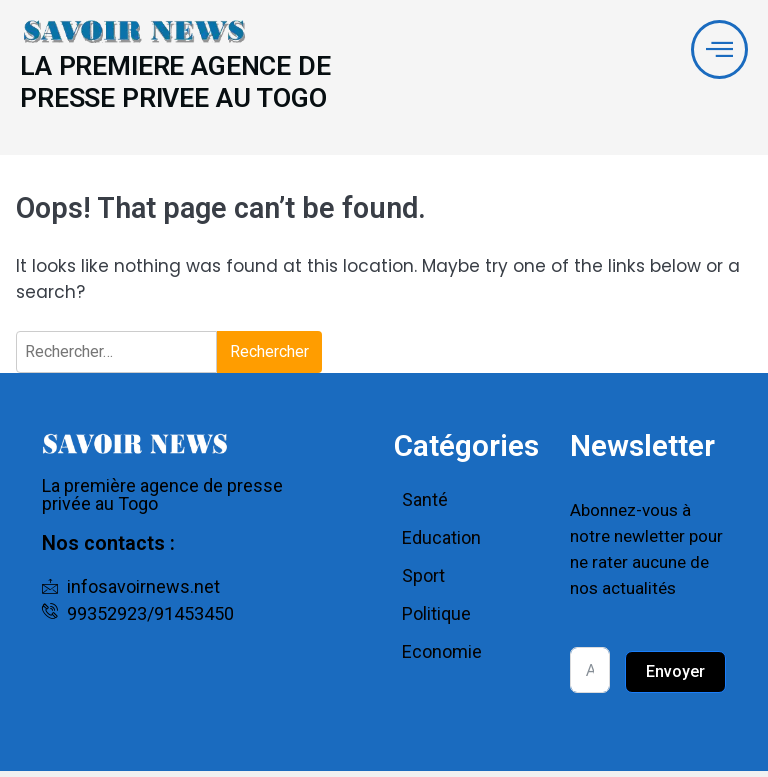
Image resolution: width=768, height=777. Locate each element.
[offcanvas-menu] (718, 50)
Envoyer (675, 677)
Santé (425, 505)
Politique (436, 619)
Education (441, 543)
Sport (423, 581)
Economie (442, 657)
